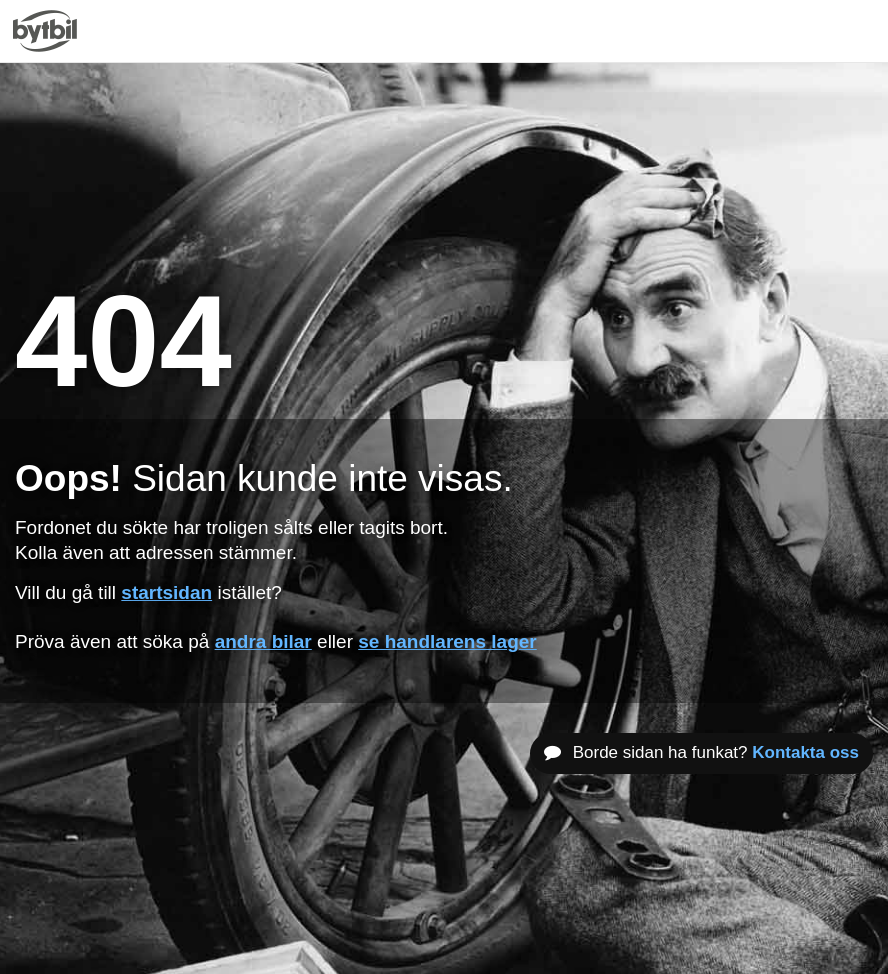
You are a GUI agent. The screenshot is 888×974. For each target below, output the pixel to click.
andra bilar (263, 641)
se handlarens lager (447, 641)
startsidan (166, 592)
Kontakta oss (805, 752)
